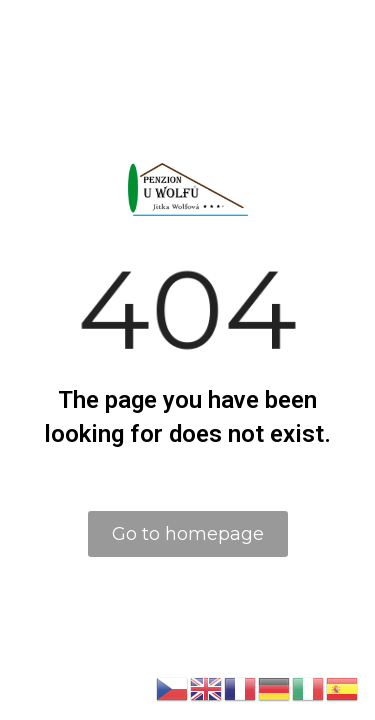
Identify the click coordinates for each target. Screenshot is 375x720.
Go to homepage (188, 534)
